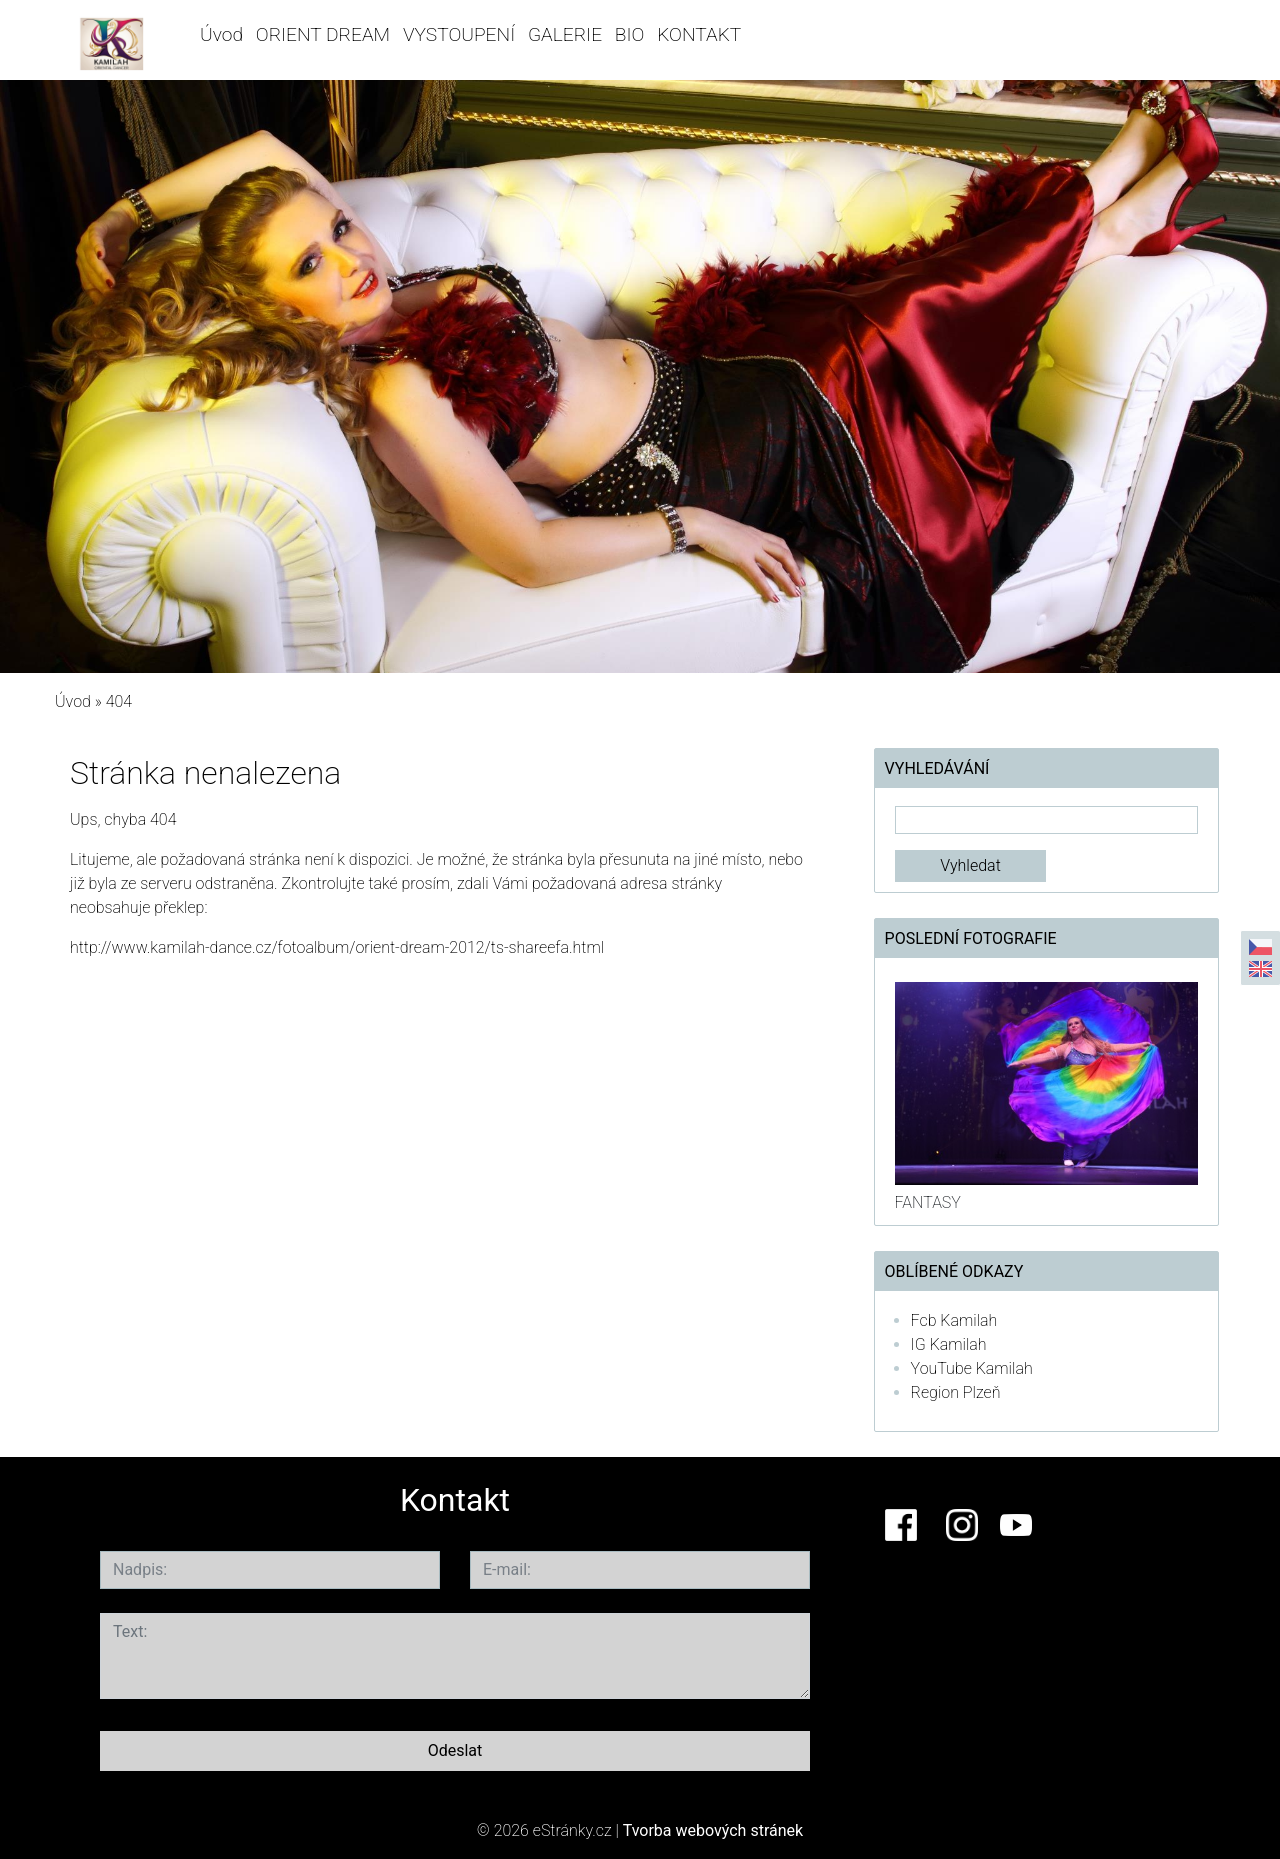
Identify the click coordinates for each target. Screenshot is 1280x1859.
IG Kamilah (949, 1344)
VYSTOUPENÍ (459, 34)
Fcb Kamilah (954, 1320)
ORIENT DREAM (323, 34)
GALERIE (565, 34)
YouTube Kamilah (972, 1368)
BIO (630, 34)
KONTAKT (699, 34)
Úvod (221, 34)
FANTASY (928, 1202)
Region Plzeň (956, 1392)
